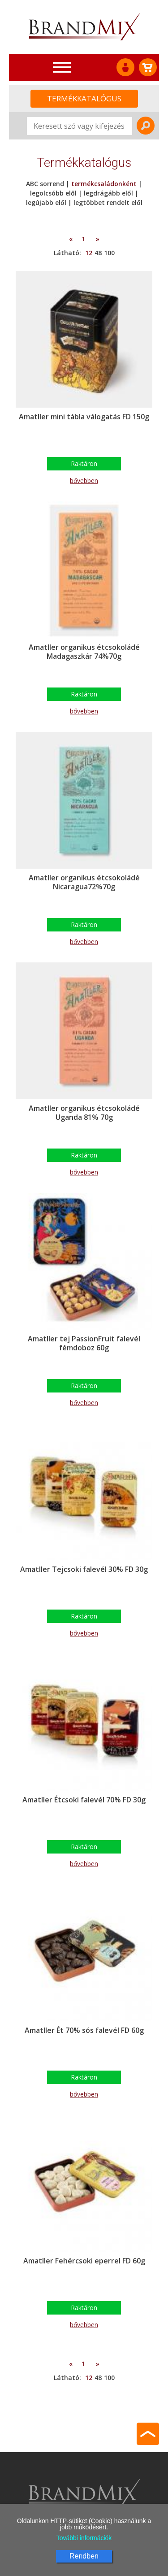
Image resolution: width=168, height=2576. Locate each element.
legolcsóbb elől (53, 193)
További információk (84, 2537)
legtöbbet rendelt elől (107, 202)
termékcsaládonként (104, 183)
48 (98, 252)
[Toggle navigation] (61, 67)
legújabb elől (46, 202)
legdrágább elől (108, 193)
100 (109, 252)
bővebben (84, 480)
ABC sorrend (46, 183)
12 (88, 252)
